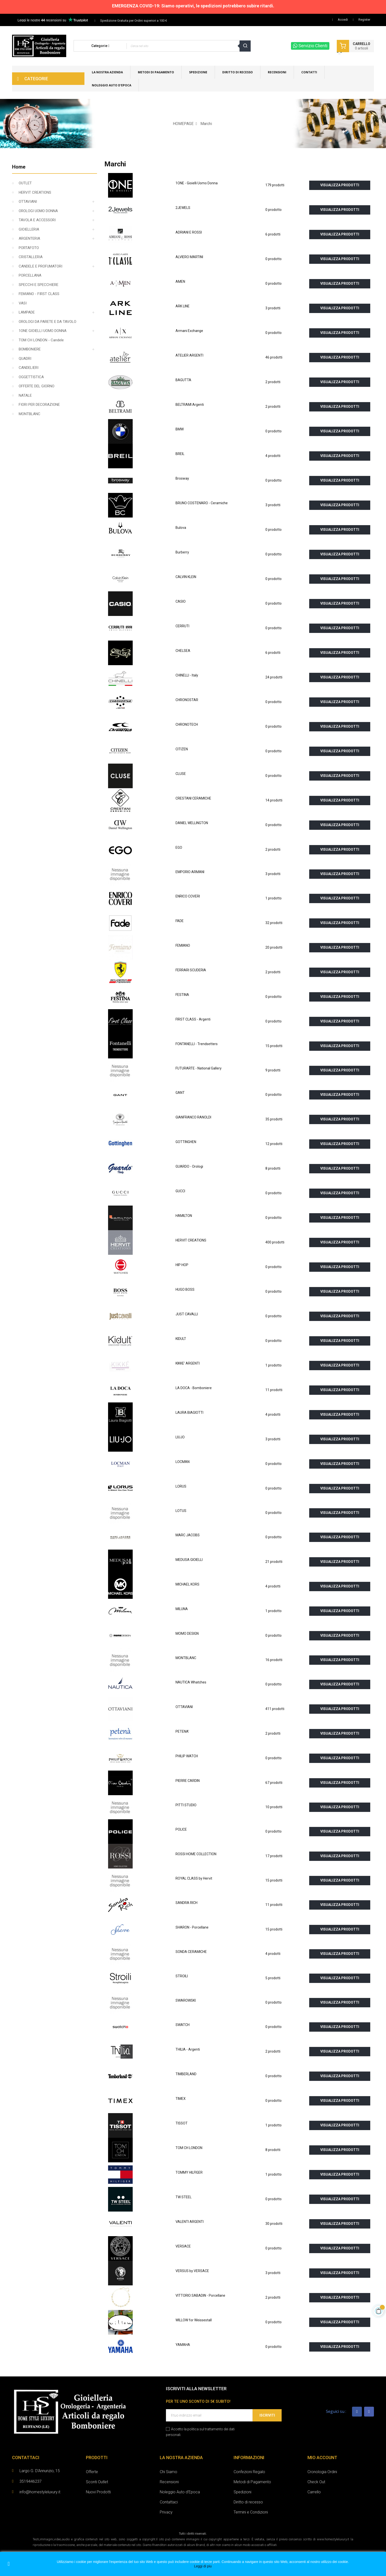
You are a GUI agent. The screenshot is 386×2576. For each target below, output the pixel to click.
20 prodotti (273, 947)
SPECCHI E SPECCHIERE (38, 285)
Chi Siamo (168, 2471)
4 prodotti (272, 456)
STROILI (182, 1976)
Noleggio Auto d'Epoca (180, 2492)
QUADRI (25, 358)
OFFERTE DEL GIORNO (36, 386)
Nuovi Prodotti (98, 2492)
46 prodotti (273, 357)
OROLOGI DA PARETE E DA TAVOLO (47, 321)
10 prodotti (273, 1807)
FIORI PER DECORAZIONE (39, 404)
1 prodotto (273, 898)
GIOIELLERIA (29, 229)
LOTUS (181, 1511)
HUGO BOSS (185, 1289)
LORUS (181, 1486)
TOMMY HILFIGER (189, 2172)
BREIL (180, 454)
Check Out (316, 2482)
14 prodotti (273, 800)
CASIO (181, 601)
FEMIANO (183, 945)
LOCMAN (183, 1462)
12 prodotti (273, 1144)
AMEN (180, 281)
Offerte (92, 2471)
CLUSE (181, 774)
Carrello (314, 2492)
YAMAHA (183, 2345)
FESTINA (182, 995)
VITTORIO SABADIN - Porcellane (200, 2295)
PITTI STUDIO (186, 1805)
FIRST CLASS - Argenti (193, 1019)
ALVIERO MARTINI (189, 257)
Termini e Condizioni (251, 2512)
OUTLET (25, 183)
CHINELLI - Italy (187, 675)
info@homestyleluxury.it (39, 2492)
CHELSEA (183, 651)
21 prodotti (273, 1562)
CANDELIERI (28, 367)
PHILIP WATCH (187, 1756)
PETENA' (182, 1731)
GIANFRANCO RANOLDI (193, 1117)
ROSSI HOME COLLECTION (196, 1854)
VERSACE (183, 2246)
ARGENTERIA (29, 238)
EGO (179, 847)
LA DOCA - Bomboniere (194, 1388)
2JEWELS (183, 208)
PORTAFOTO (29, 248)
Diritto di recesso (248, 2502)
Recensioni (169, 2482)
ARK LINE (183, 306)
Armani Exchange (189, 331)
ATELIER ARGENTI (189, 355)
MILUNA (182, 1609)
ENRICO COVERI (188, 896)
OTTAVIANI (28, 201)
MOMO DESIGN (187, 1633)
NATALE (25, 395)
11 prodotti (273, 1390)
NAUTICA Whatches (191, 1682)
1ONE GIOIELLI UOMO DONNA (42, 331)
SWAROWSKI (186, 2000)
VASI (23, 303)
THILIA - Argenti (188, 2049)
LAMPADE (27, 312)
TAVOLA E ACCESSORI (37, 220)
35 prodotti (273, 1119)
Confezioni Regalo (249, 2471)
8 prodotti (272, 1168)
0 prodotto (273, 210)
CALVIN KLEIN (186, 577)
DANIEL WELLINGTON (192, 823)
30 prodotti (273, 2224)
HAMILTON (184, 1216)
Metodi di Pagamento (252, 2482)
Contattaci (169, 2502)
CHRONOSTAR (187, 700)
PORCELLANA (30, 275)
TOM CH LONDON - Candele (41, 340)
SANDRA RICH (186, 1903)
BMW (180, 429)
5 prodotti (272, 1978)
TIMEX (181, 2099)
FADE (180, 921)
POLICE (181, 1829)
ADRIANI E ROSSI (189, 232)
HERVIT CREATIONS (35, 192)
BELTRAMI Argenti (190, 405)
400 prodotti (274, 1242)
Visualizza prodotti (339, 185)
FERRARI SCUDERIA (191, 970)
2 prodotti (272, 382)
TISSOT (182, 2123)
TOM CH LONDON (189, 2148)
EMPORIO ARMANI (190, 872)
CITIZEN (182, 749)
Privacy (166, 2512)
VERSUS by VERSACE (192, 2271)
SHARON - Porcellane (192, 1927)
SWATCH (183, 2025)
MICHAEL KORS (187, 1584)
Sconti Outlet (97, 2482)
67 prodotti (273, 1783)
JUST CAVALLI (187, 1314)
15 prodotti (273, 1046)
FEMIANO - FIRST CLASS (39, 294)
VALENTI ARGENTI (190, 2222)
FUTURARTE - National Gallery (199, 1068)
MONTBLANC (29, 414)
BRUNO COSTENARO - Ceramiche (202, 503)
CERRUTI (182, 626)
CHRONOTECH (187, 724)
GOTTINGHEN (186, 1142)
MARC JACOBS (188, 1535)
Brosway (182, 478)
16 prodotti (273, 1660)
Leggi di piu (203, 2566)
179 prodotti (274, 185)
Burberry (182, 552)
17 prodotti (273, 1856)
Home (18, 167)
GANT (180, 1093)
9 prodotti (272, 1070)
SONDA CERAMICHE (191, 1952)
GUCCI (180, 1191)
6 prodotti (272, 234)
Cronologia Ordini (322, 2471)
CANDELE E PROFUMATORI (40, 266)
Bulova (181, 528)
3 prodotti (272, 308)
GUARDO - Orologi (189, 1166)
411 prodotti (274, 1709)
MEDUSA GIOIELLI (189, 1560)
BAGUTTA (183, 380)
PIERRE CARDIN (188, 1781)
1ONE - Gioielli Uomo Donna (197, 183)
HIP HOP (182, 1265)
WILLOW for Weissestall (194, 2320)
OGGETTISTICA (31, 377)
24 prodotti (273, 677)
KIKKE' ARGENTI (188, 1363)
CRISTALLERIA (31, 257)
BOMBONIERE (30, 349)
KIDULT (181, 1339)
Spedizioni (242, 2492)
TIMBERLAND (186, 2074)
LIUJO (180, 1437)
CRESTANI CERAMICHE (193, 798)
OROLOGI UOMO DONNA (38, 211)
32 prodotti (273, 923)
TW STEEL (184, 2197)
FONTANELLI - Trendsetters (197, 1044)
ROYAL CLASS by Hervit (194, 1878)
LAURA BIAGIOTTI (189, 1412)
